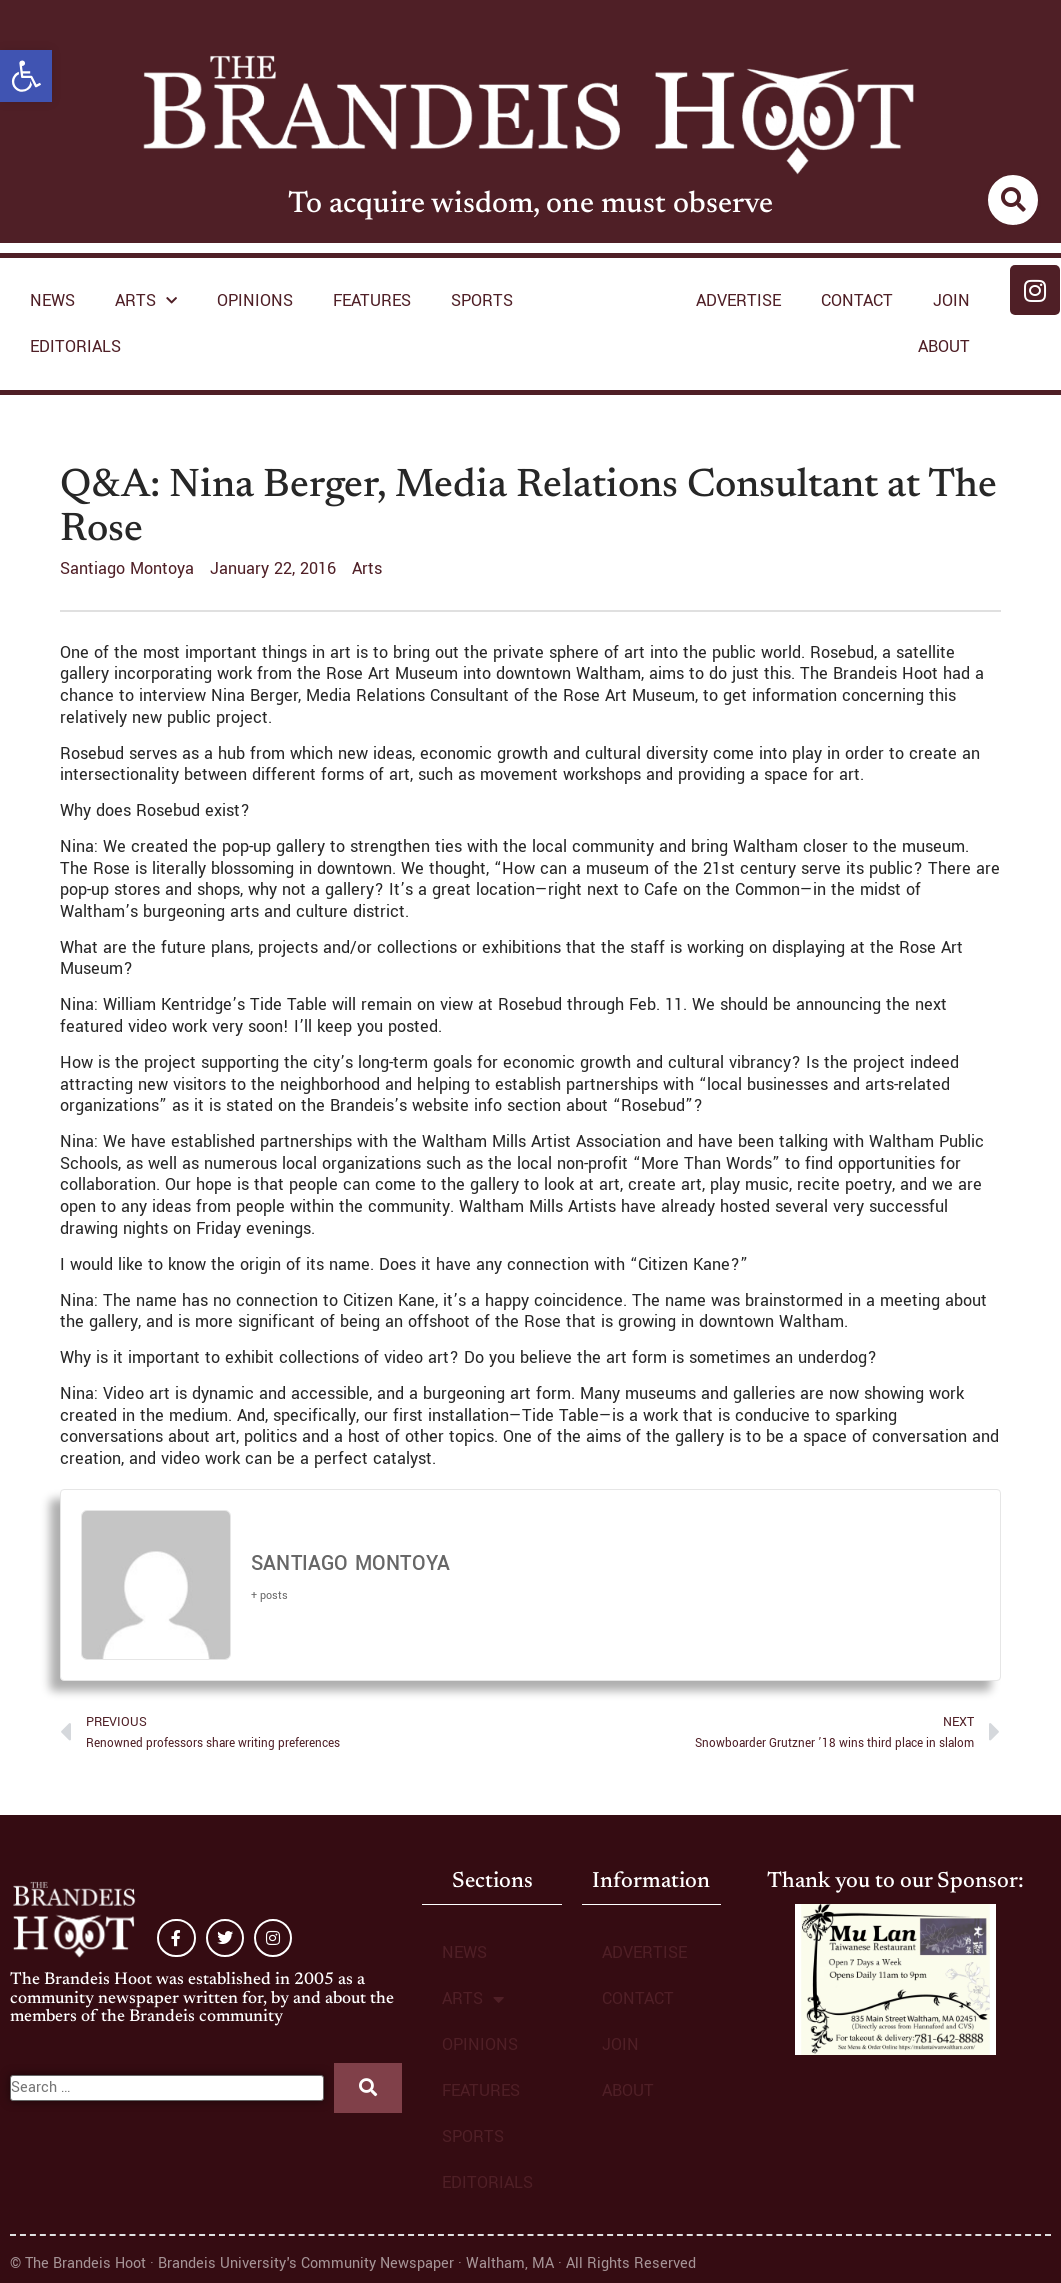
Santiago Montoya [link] (350, 1564)
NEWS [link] (52, 300)
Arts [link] (367, 568)
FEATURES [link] (372, 300)
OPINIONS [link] (255, 300)
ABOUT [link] (944, 346)
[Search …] (167, 2088)
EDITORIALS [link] (75, 346)
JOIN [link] (951, 300)
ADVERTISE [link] (738, 300)
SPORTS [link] (482, 300)
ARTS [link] (146, 301)
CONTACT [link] (857, 300)
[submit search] (368, 2088)
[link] (26, 76)
